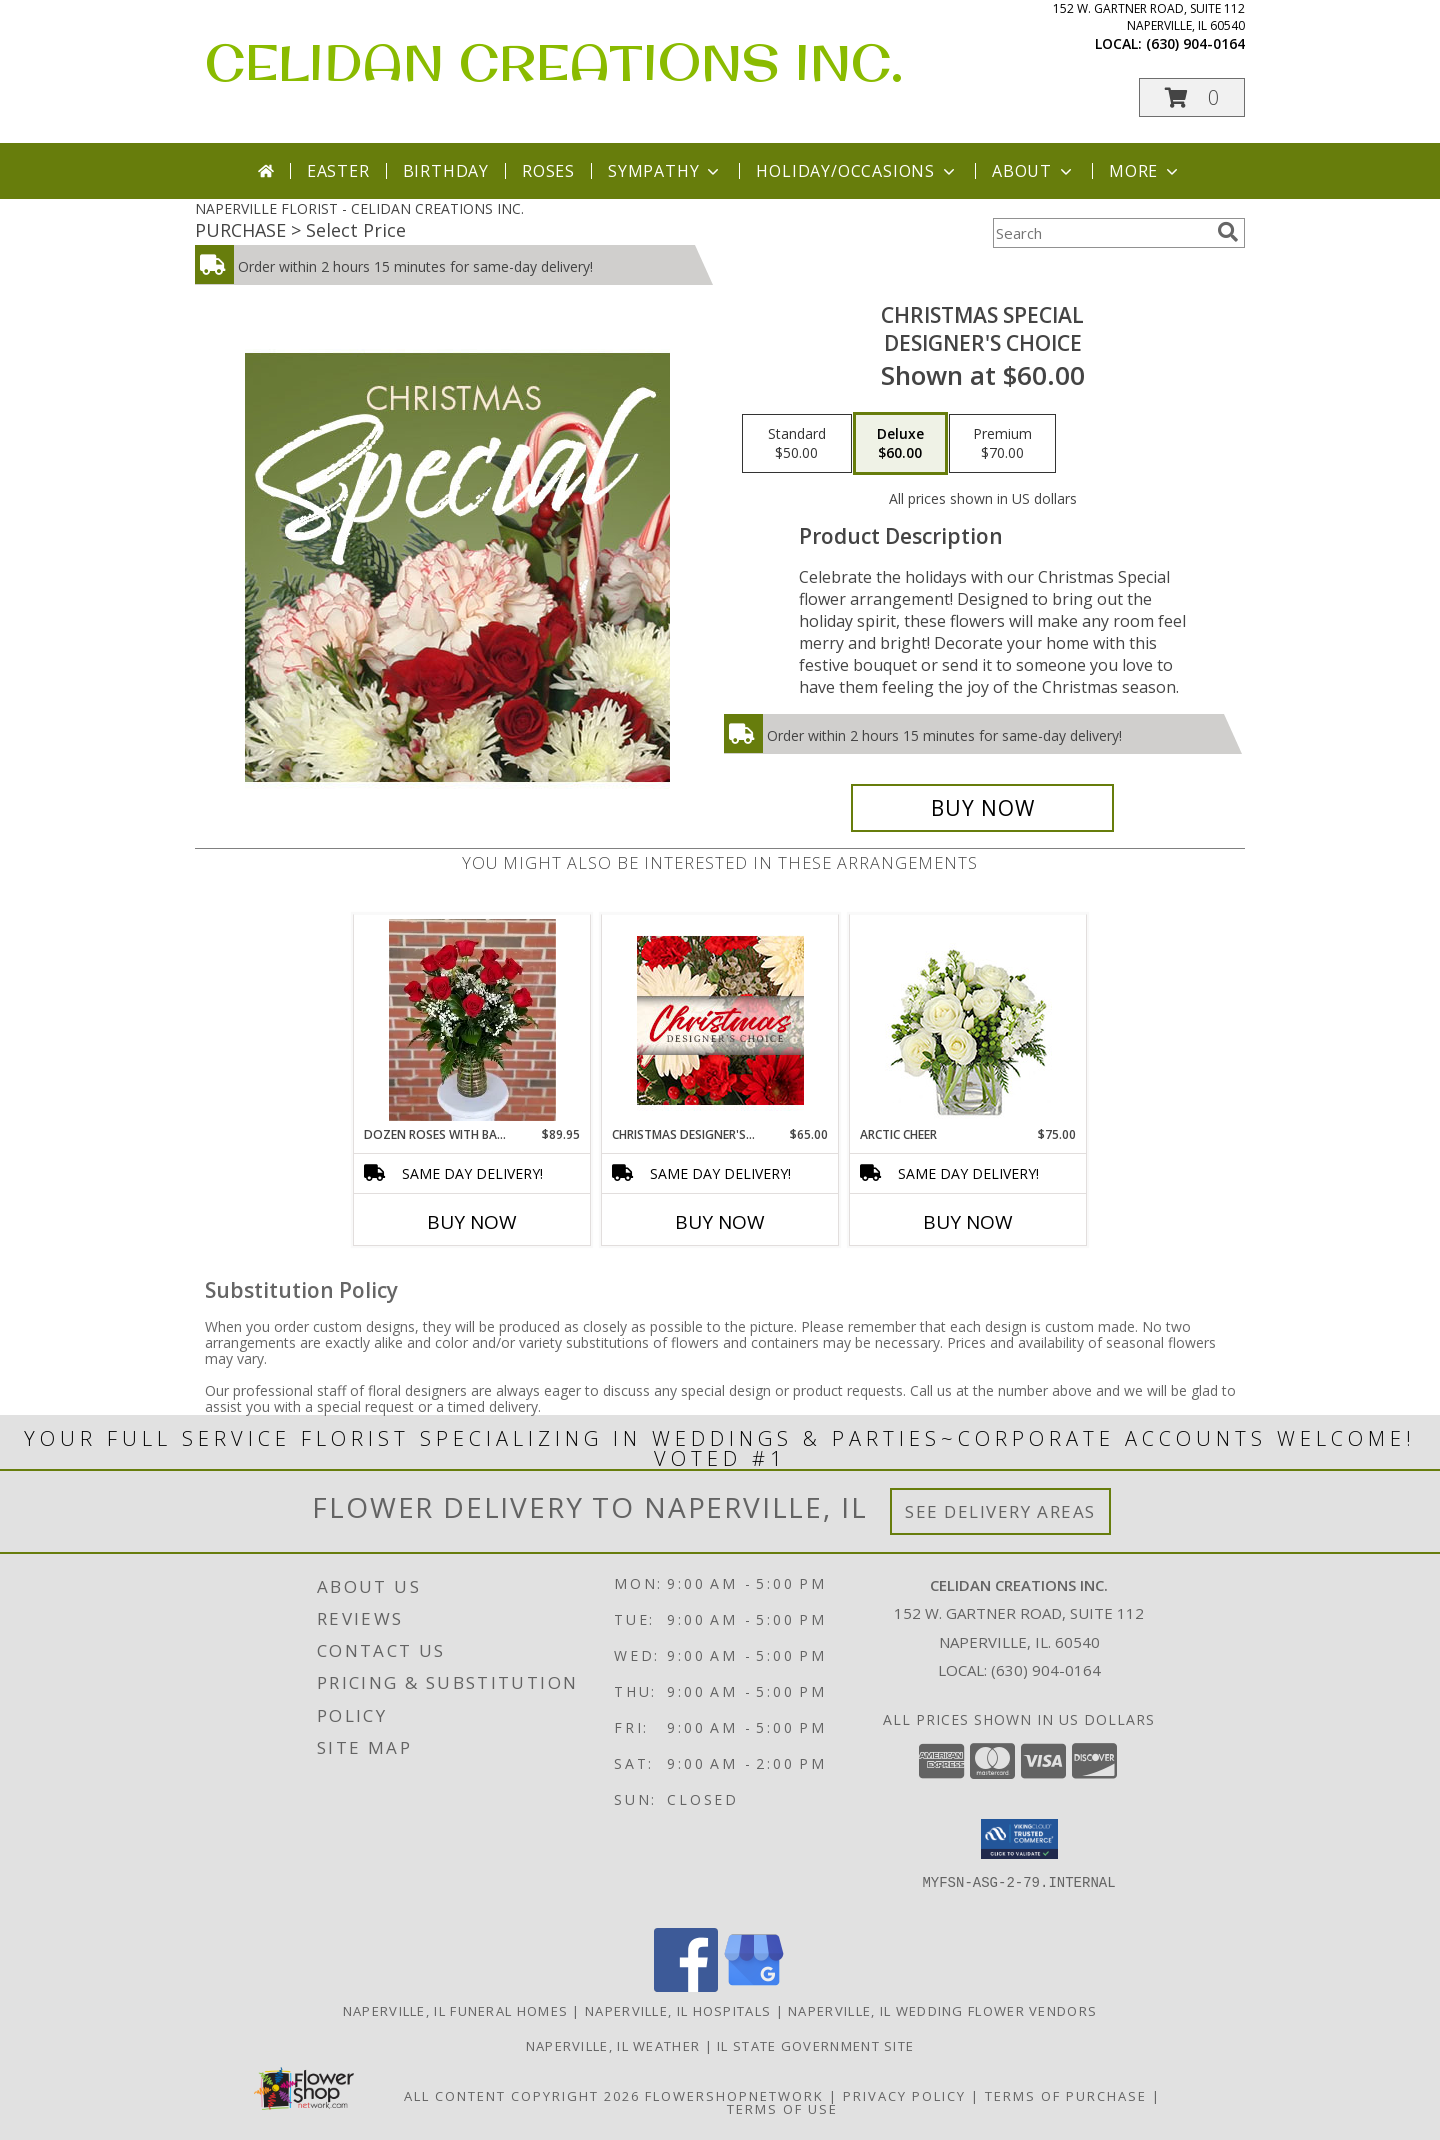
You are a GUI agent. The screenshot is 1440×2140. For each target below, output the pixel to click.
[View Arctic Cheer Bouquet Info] (968, 1020)
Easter (338, 171)
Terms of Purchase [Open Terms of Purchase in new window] (1066, 2096)
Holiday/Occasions (857, 171)
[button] (1192, 97)
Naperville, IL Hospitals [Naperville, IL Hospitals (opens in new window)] (678, 2011)
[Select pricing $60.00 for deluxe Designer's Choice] (900, 444)
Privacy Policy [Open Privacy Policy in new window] (904, 2096)
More (1145, 171)
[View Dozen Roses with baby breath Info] (472, 1020)
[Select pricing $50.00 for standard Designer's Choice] (797, 444)
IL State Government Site (815, 2046)
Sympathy (665, 171)
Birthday (446, 171)
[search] (1228, 232)
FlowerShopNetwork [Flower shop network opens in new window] (734, 2096)
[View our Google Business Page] (754, 1986)
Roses (548, 171)
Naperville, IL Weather (613, 2046)
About (1034, 171)
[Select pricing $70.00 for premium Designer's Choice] (1002, 444)
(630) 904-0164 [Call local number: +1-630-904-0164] (1195, 43)
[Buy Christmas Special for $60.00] (982, 808)
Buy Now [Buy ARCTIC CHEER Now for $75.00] (968, 1222)
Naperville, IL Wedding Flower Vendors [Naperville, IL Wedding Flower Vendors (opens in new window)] (942, 2011)
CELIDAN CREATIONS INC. (554, 61)
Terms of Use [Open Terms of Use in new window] (782, 2109)
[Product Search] (1101, 233)
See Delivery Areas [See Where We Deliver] (1000, 1511)
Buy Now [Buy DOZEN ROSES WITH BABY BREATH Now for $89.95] (472, 1222)
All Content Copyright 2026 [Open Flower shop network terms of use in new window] (522, 2096)
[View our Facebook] (686, 1986)
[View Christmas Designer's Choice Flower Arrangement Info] (720, 1020)
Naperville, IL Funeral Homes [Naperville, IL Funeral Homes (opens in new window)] (455, 2011)
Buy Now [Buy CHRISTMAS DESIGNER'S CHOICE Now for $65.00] (720, 1222)
